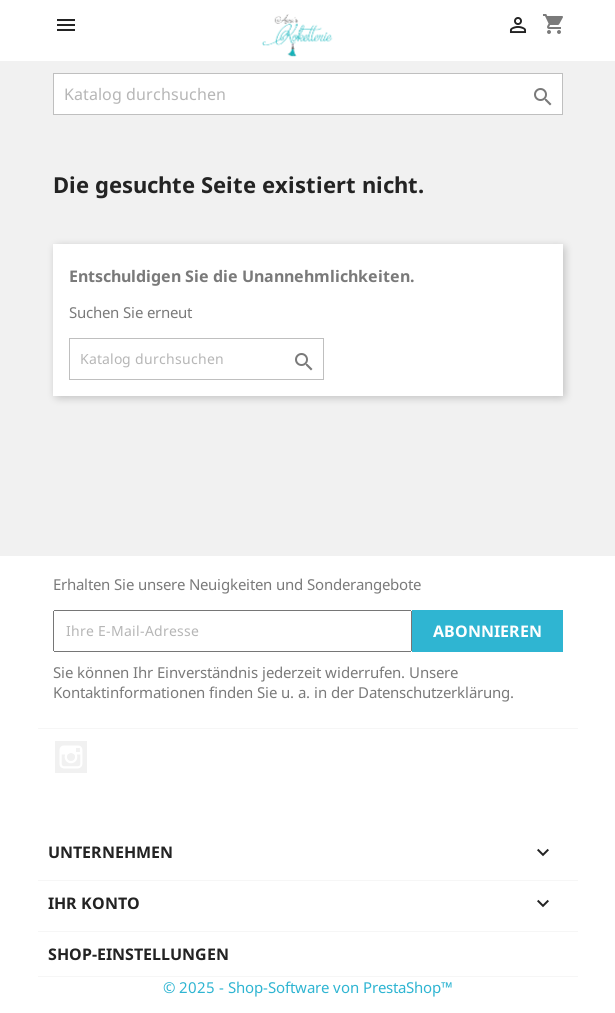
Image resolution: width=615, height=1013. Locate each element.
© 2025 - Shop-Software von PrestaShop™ (308, 987)
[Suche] (308, 94)
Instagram (71, 757)
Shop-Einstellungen (138, 954)
